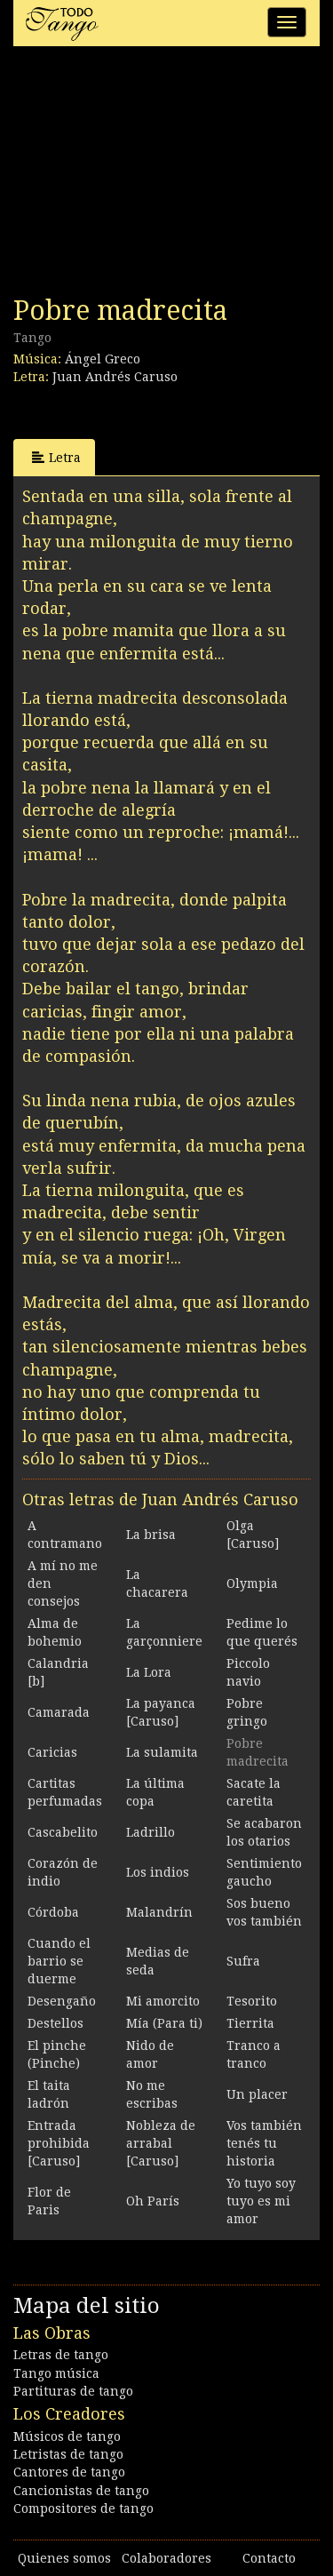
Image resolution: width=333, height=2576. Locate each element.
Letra (56, 457)
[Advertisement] (146, 176)
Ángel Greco (102, 359)
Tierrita (250, 2023)
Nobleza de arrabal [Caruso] (160, 2143)
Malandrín (159, 1912)
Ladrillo (150, 1832)
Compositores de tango (83, 2508)
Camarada (59, 1712)
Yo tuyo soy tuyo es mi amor (261, 2201)
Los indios (157, 1872)
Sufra (243, 1961)
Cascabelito (63, 1832)
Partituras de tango (73, 2391)
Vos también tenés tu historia (264, 2143)
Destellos (55, 2023)
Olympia (252, 1583)
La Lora (148, 1672)
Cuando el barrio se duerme (59, 1961)
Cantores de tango (69, 2472)
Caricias (52, 1752)
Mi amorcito (163, 2001)
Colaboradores (166, 2558)
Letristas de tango (68, 2454)
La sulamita (162, 1752)
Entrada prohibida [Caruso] (59, 2143)
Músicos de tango (67, 2436)
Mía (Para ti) (164, 2023)
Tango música (56, 2373)
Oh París (152, 2201)
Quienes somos (64, 2558)
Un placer (257, 2094)
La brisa (151, 1534)
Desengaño (62, 2001)
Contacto (269, 2558)
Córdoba (53, 1912)
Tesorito (251, 2001)
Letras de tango (60, 2355)
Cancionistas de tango (81, 2491)
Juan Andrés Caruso (115, 377)
